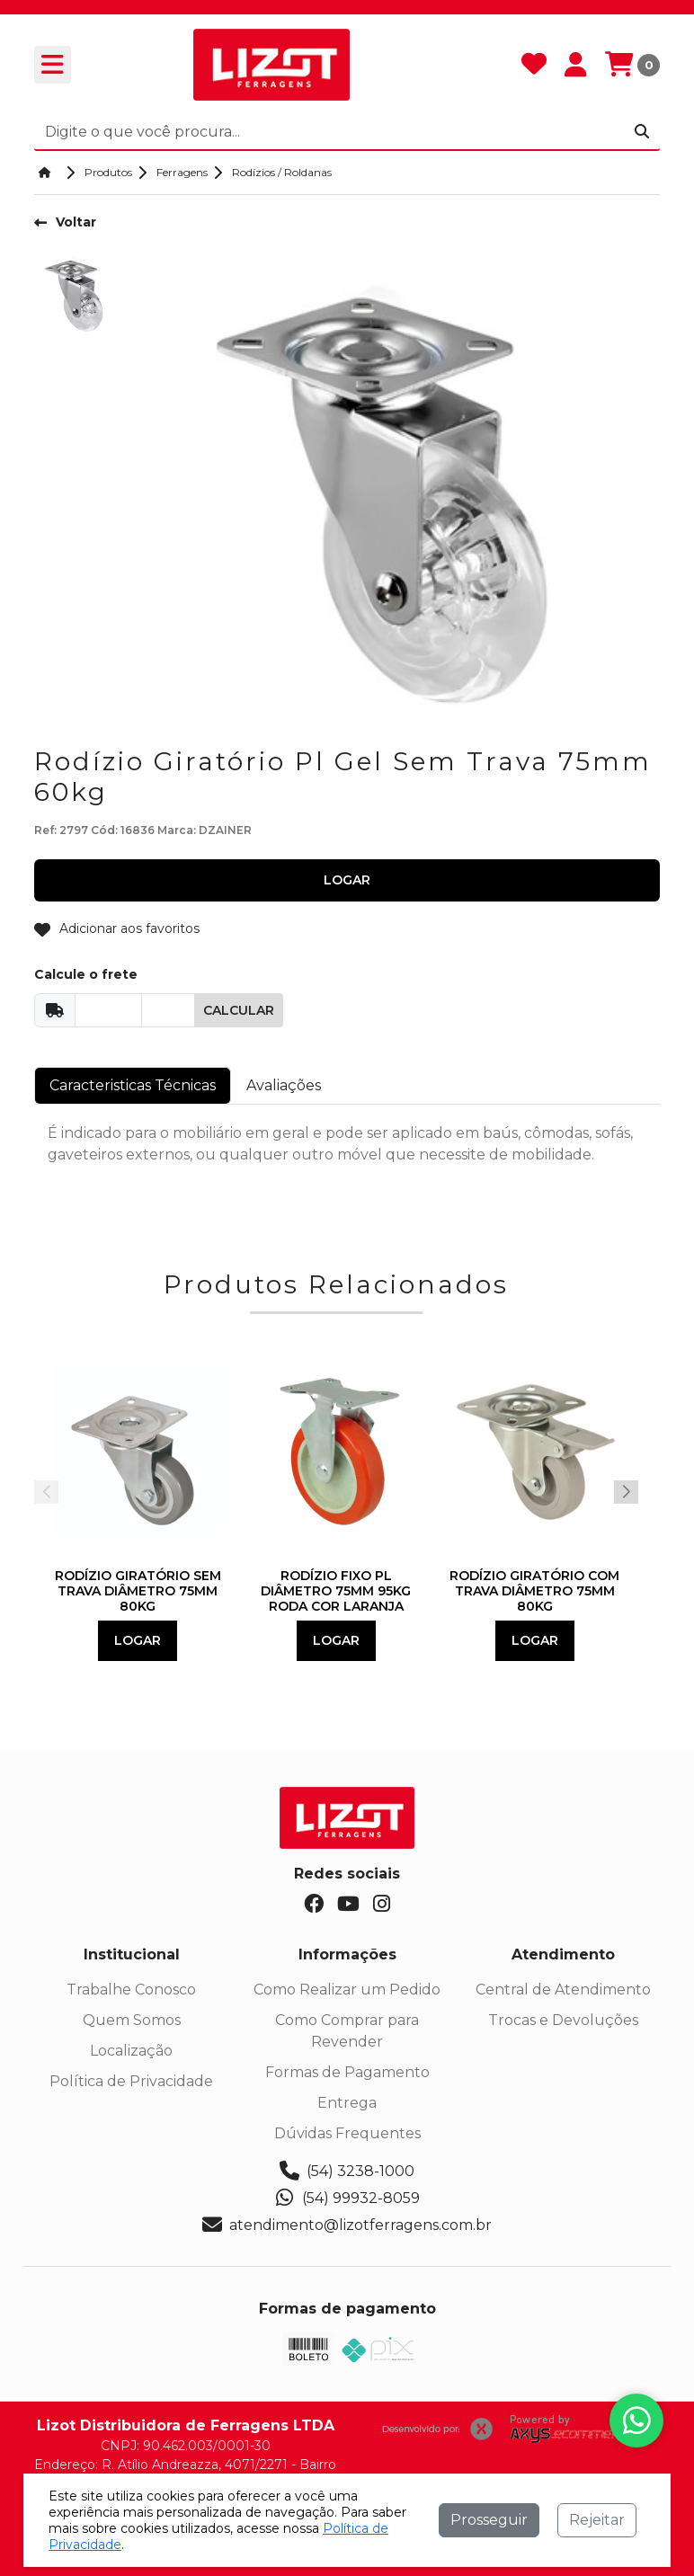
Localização (131, 2050)
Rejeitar (597, 2519)
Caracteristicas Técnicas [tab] (132, 1085)
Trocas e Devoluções (563, 2020)
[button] (626, 1492)
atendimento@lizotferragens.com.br (347, 2225)
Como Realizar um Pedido (347, 1989)
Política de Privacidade (131, 2081)
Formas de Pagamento (347, 2072)
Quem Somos (132, 2020)
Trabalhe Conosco (131, 1989)
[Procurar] (642, 132)
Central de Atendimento (563, 1989)
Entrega (347, 2102)
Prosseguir (489, 2519)
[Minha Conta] (576, 65)
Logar (137, 1640)
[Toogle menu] (52, 65)
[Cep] (108, 1010)
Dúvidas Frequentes (347, 2133)
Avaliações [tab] (283, 1085)
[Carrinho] (632, 65)
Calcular (238, 1010)
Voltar (65, 222)
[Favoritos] (534, 65)
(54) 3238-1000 (347, 2171)
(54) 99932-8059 (347, 2198)
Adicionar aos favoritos (117, 928)
